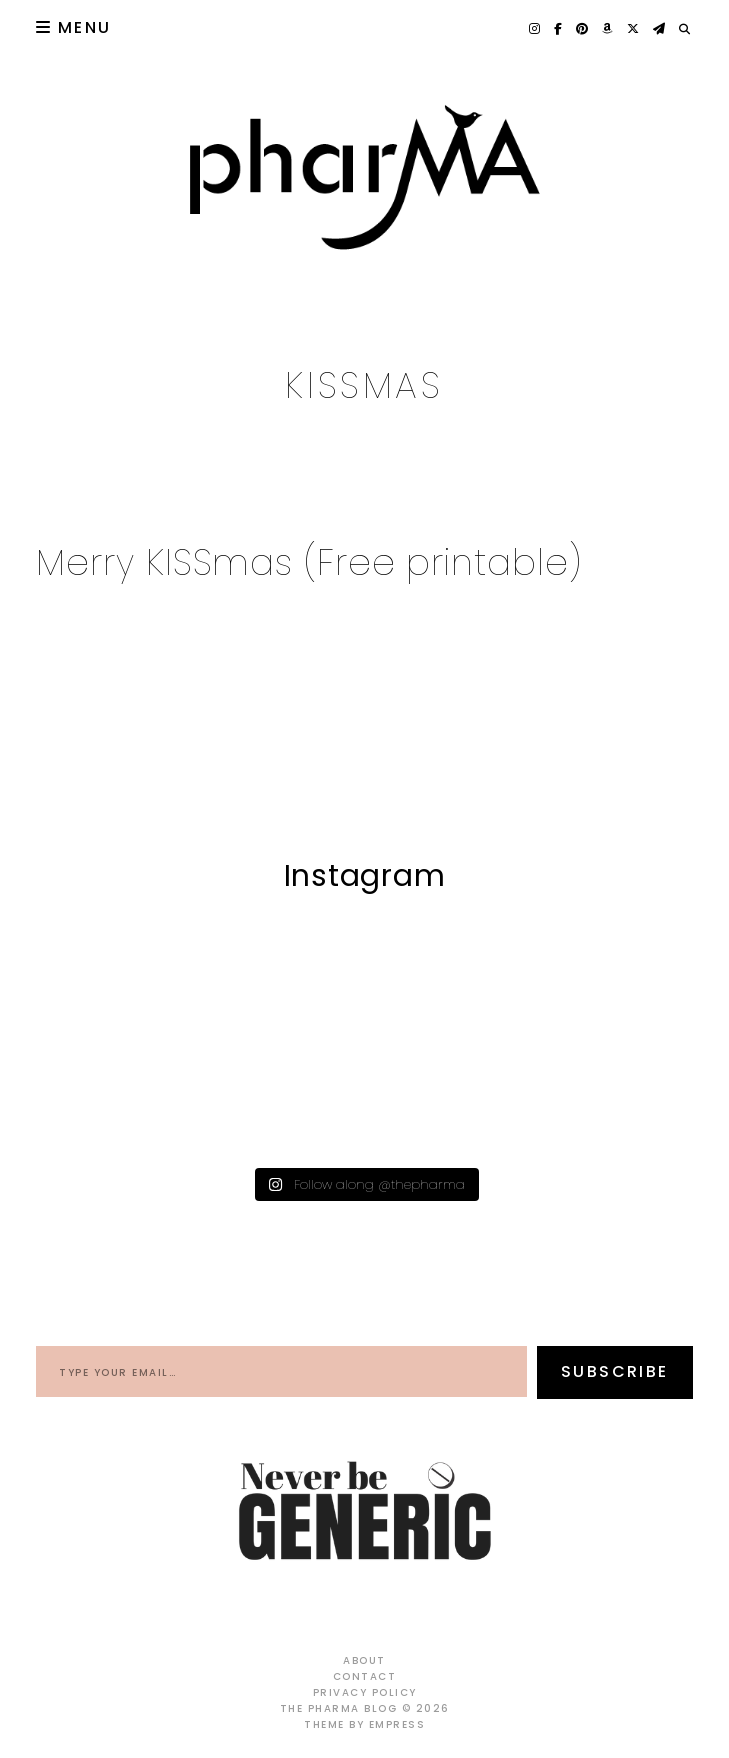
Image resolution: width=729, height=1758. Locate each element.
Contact (365, 1676)
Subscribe (615, 1371)
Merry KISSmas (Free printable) (308, 562)
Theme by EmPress (364, 1724)
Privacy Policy (365, 1692)
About (364, 1660)
